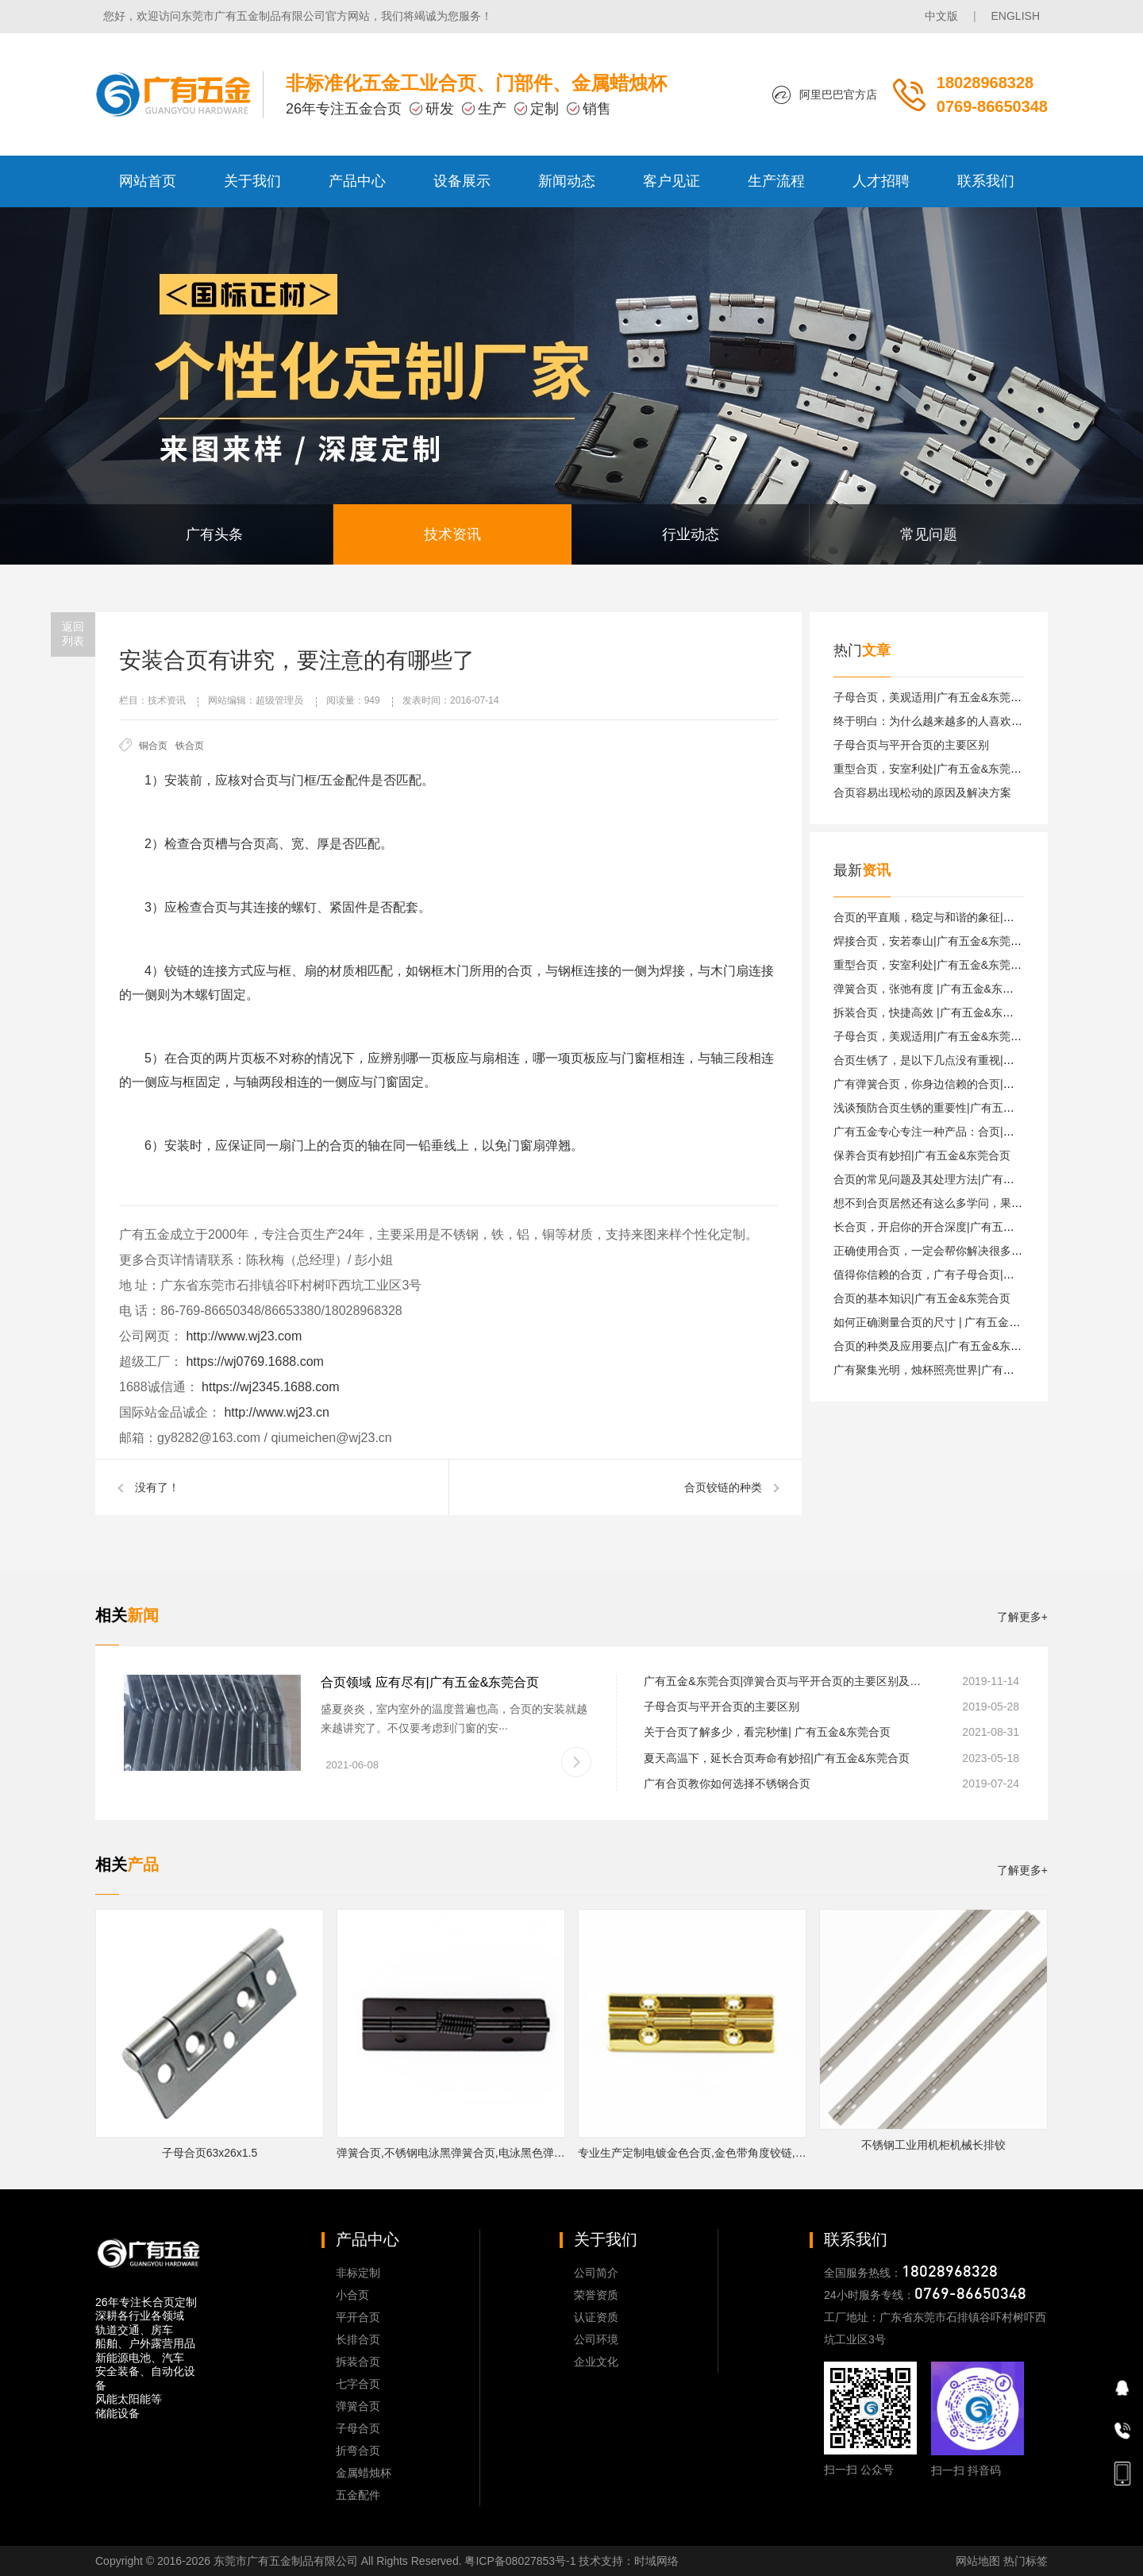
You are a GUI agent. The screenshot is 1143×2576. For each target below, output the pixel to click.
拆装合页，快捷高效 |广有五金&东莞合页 (934, 1012)
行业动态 (690, 534)
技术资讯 (452, 534)
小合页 (352, 2295)
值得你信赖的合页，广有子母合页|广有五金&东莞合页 (966, 1274)
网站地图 (978, 2561)
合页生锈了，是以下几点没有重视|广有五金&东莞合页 (966, 1060)
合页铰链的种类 (723, 1487)
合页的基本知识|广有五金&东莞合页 (921, 1298)
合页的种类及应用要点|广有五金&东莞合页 (938, 1346)
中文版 (941, 16)
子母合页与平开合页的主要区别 (911, 744)
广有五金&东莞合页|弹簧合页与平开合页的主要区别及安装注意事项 (785, 1681)
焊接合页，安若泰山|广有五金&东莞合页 (933, 941)
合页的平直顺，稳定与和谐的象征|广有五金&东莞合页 (966, 917)
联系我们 (985, 181)
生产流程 (776, 181)
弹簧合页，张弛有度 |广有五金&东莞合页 (934, 988)
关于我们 (252, 181)
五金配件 (358, 2495)
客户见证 (671, 181)
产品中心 (357, 181)
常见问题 (928, 534)
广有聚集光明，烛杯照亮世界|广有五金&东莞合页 (955, 1369)
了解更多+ (1022, 1616)
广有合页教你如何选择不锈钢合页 (727, 1783)
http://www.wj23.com (242, 1336)
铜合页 (153, 745)
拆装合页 (358, 2361)
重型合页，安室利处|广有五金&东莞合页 (933, 768)
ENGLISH (1015, 16)
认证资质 (596, 2317)
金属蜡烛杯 (363, 2472)
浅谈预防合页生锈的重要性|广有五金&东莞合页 (949, 1107)
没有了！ (157, 1487)
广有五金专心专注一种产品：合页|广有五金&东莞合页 (966, 1131)
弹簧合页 (358, 2406)
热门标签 (1025, 2561)
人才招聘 (881, 181)
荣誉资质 (596, 2295)
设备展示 (462, 181)
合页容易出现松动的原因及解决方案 (922, 792)
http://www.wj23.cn (275, 1412)
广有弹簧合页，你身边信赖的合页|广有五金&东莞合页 (966, 1084)
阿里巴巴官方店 (838, 94)
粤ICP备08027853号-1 (519, 2561)
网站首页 (147, 181)
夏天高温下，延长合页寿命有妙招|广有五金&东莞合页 (777, 1758)
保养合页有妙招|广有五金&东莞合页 (921, 1155)
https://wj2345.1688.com (269, 1387)
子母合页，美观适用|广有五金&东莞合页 (933, 697)
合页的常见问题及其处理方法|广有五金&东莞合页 (955, 1179)
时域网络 (656, 2561)
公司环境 (596, 2339)
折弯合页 (358, 2450)
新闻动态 (566, 181)
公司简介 (596, 2272)
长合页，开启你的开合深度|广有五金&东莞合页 (949, 1227)
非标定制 (358, 2272)
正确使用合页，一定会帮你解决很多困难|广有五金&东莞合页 (983, 1250)
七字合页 (358, 2383)
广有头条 (214, 534)
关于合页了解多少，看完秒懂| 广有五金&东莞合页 (767, 1732)
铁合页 (189, 745)
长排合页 (358, 2339)
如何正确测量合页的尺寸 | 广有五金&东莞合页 (947, 1322)
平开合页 (358, 2317)
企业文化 (596, 2361)
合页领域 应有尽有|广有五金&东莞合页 (430, 1682)
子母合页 (358, 2428)
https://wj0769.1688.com (253, 1361)
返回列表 (73, 633)
